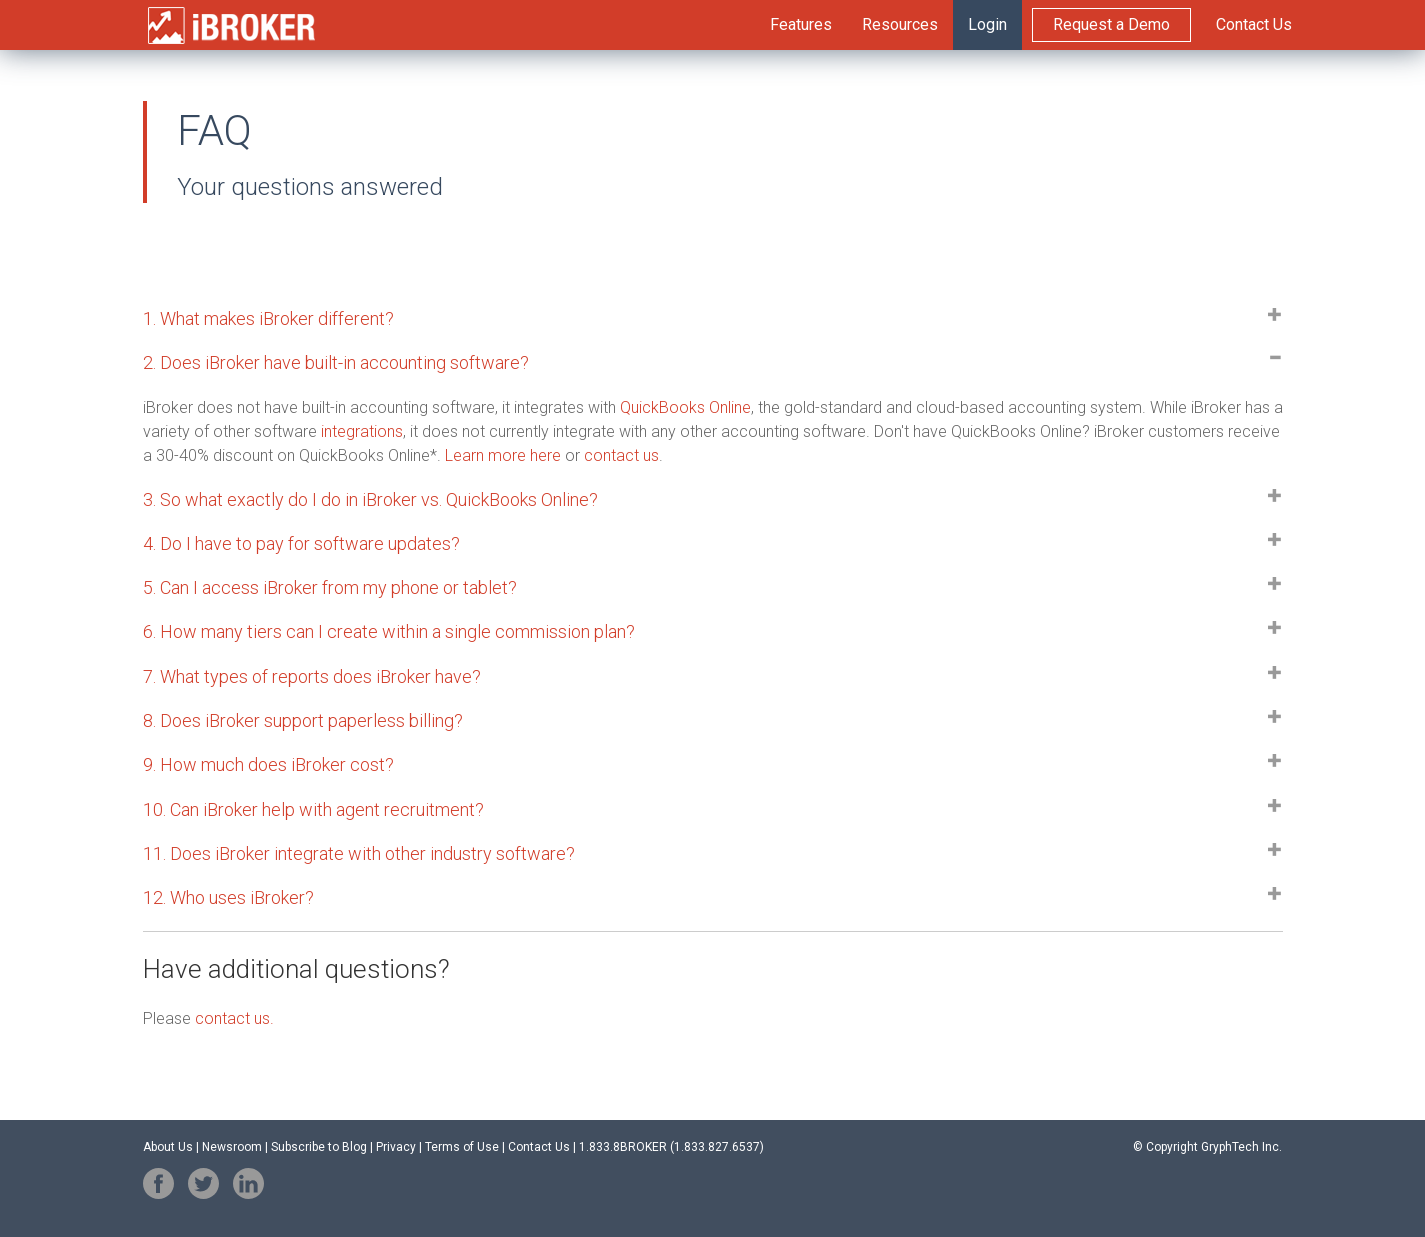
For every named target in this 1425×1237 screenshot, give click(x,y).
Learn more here (503, 455)
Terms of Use (462, 1147)
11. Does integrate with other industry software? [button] (359, 853)
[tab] (713, 319)
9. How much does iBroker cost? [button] (268, 764)
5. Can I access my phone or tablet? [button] (330, 587)
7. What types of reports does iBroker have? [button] (312, 676)
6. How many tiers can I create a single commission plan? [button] (389, 631)
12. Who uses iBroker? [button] (228, 897)
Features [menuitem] (801, 24)
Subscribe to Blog (319, 1147)
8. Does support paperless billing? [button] (303, 720)
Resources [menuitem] (900, 24)
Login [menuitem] (987, 24)
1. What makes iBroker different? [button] (268, 318)
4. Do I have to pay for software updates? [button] (301, 543)
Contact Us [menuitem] (1254, 24)
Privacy (396, 1147)
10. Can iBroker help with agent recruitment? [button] (313, 809)
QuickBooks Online (685, 407)
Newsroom (232, 1147)
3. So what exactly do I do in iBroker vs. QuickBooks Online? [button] (370, 499)
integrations (362, 431)
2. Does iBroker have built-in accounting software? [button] (336, 362)
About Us (168, 1147)
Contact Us (539, 1147)
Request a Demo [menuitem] (1111, 24)
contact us (621, 455)
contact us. (234, 1018)
